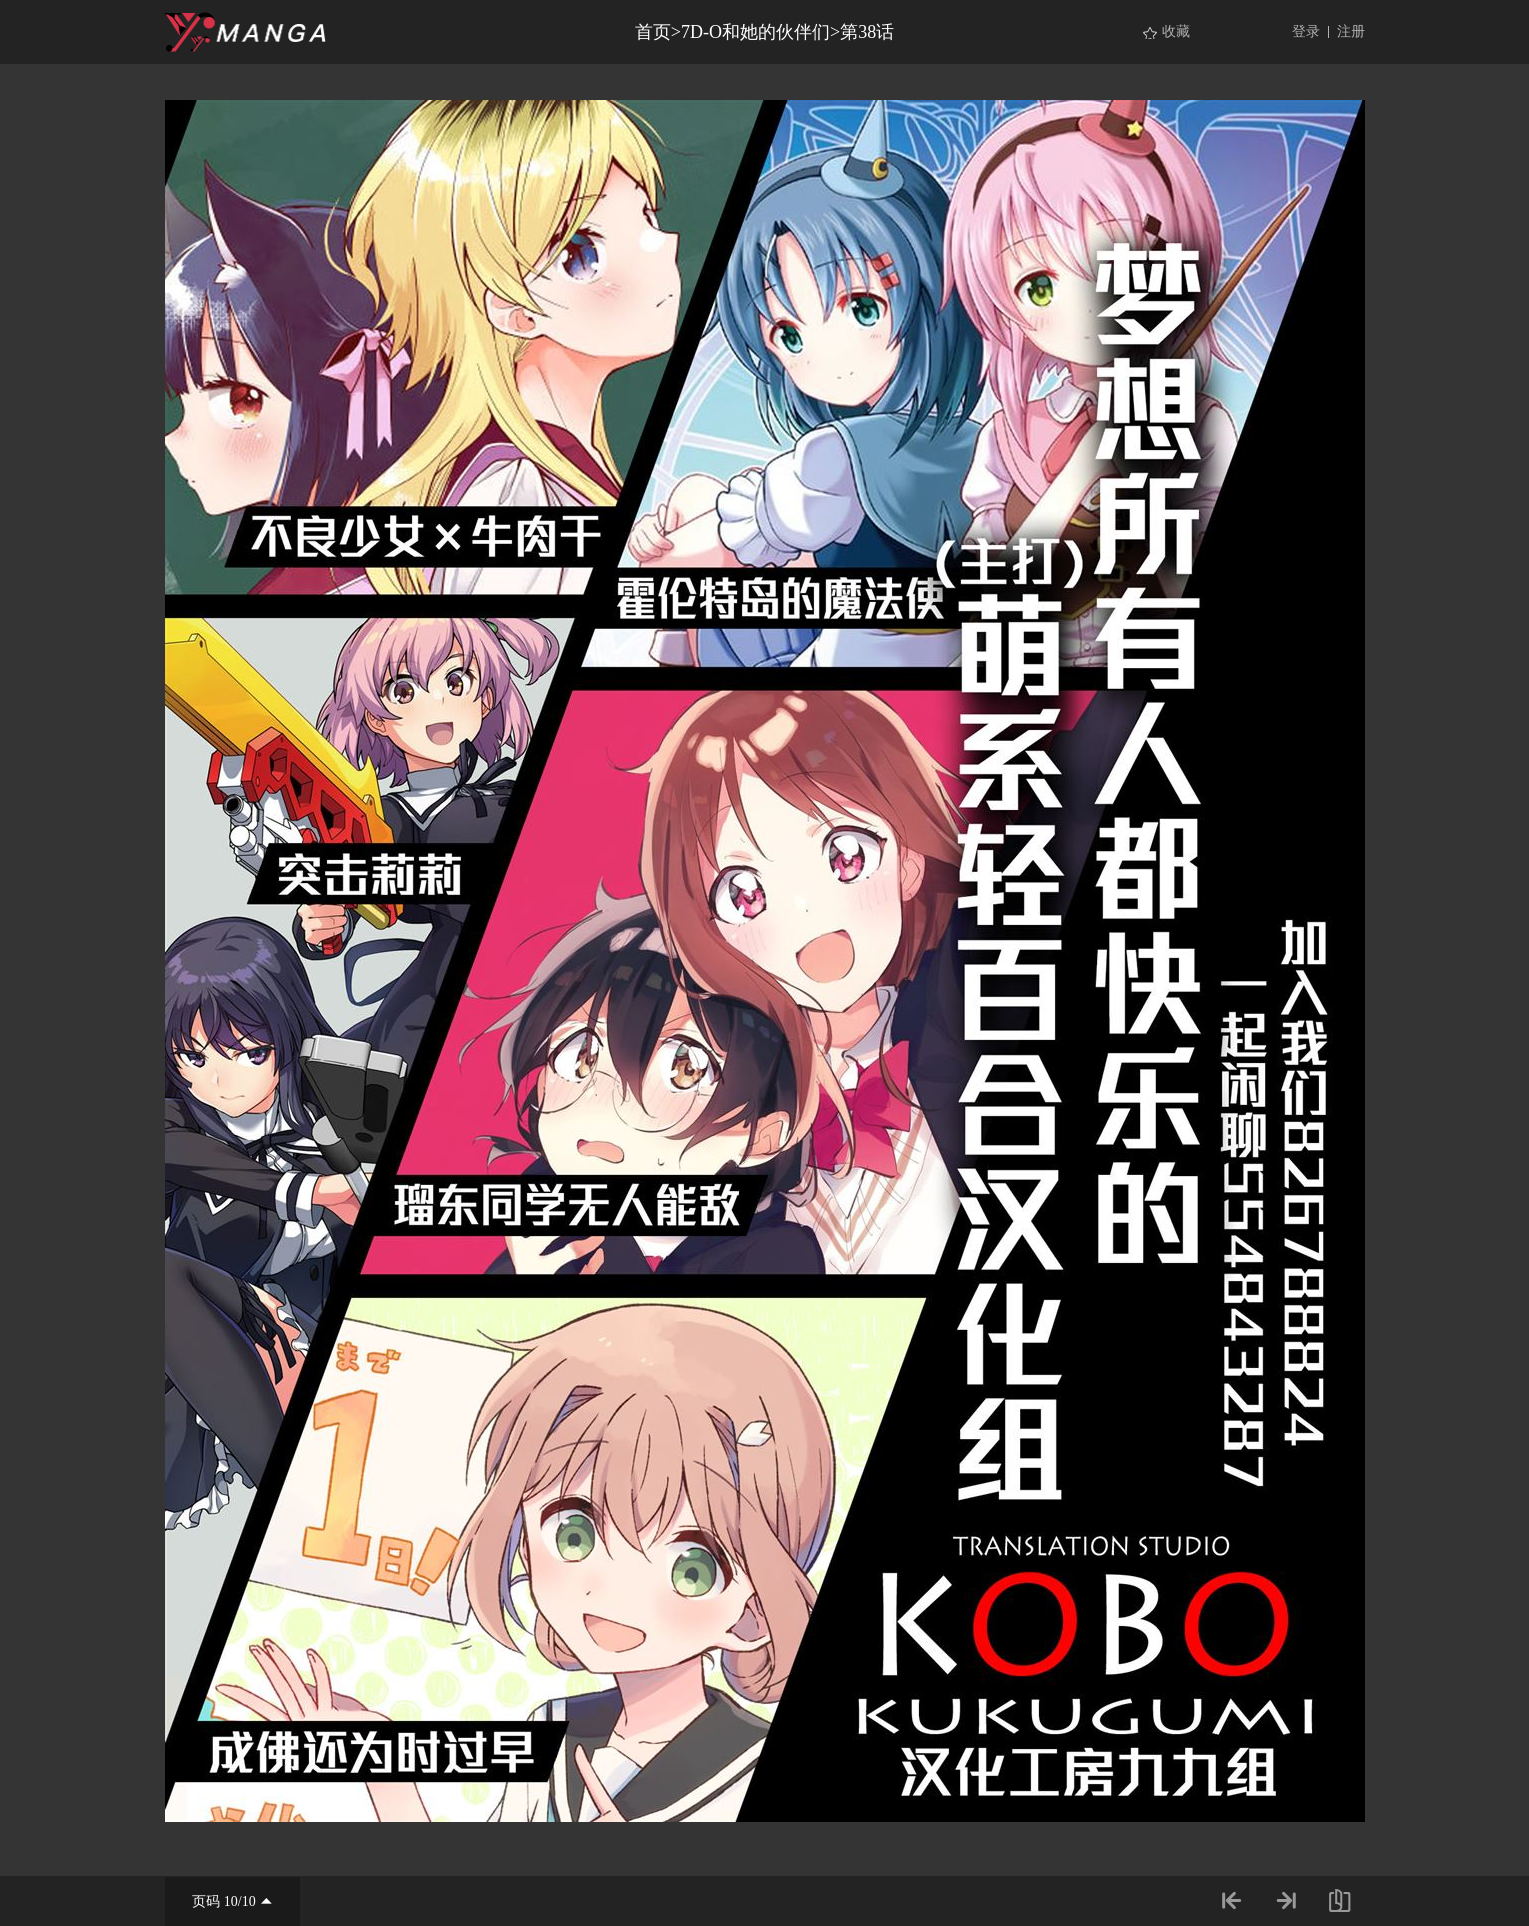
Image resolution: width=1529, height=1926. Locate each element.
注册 (1351, 31)
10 (231, 1901)
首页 (653, 32)
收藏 (1176, 31)
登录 (1306, 31)
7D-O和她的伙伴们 (755, 32)
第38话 (867, 32)
